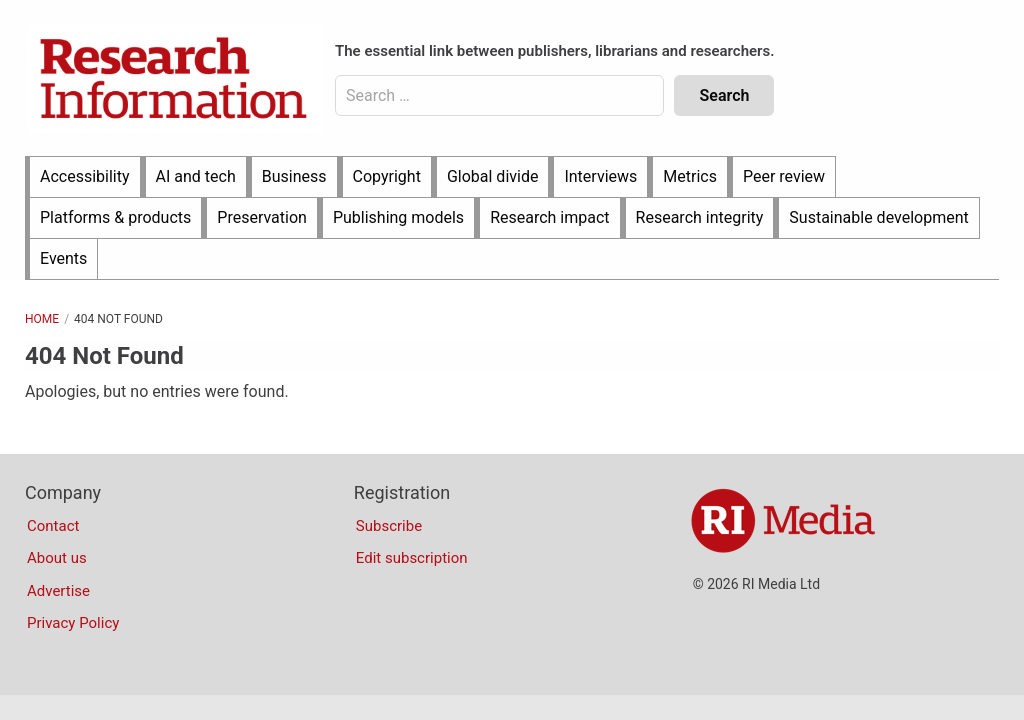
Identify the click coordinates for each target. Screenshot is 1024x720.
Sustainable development (878, 217)
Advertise (58, 591)
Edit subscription (412, 558)
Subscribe (389, 526)
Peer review (784, 176)
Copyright (387, 176)
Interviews (600, 176)
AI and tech (196, 176)
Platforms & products (115, 217)
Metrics (690, 176)
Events (63, 258)
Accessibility (85, 176)
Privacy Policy (73, 623)
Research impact (549, 217)
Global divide (493, 176)
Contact (53, 526)
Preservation (262, 217)
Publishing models (398, 217)
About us (57, 558)
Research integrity (700, 217)
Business (294, 176)
